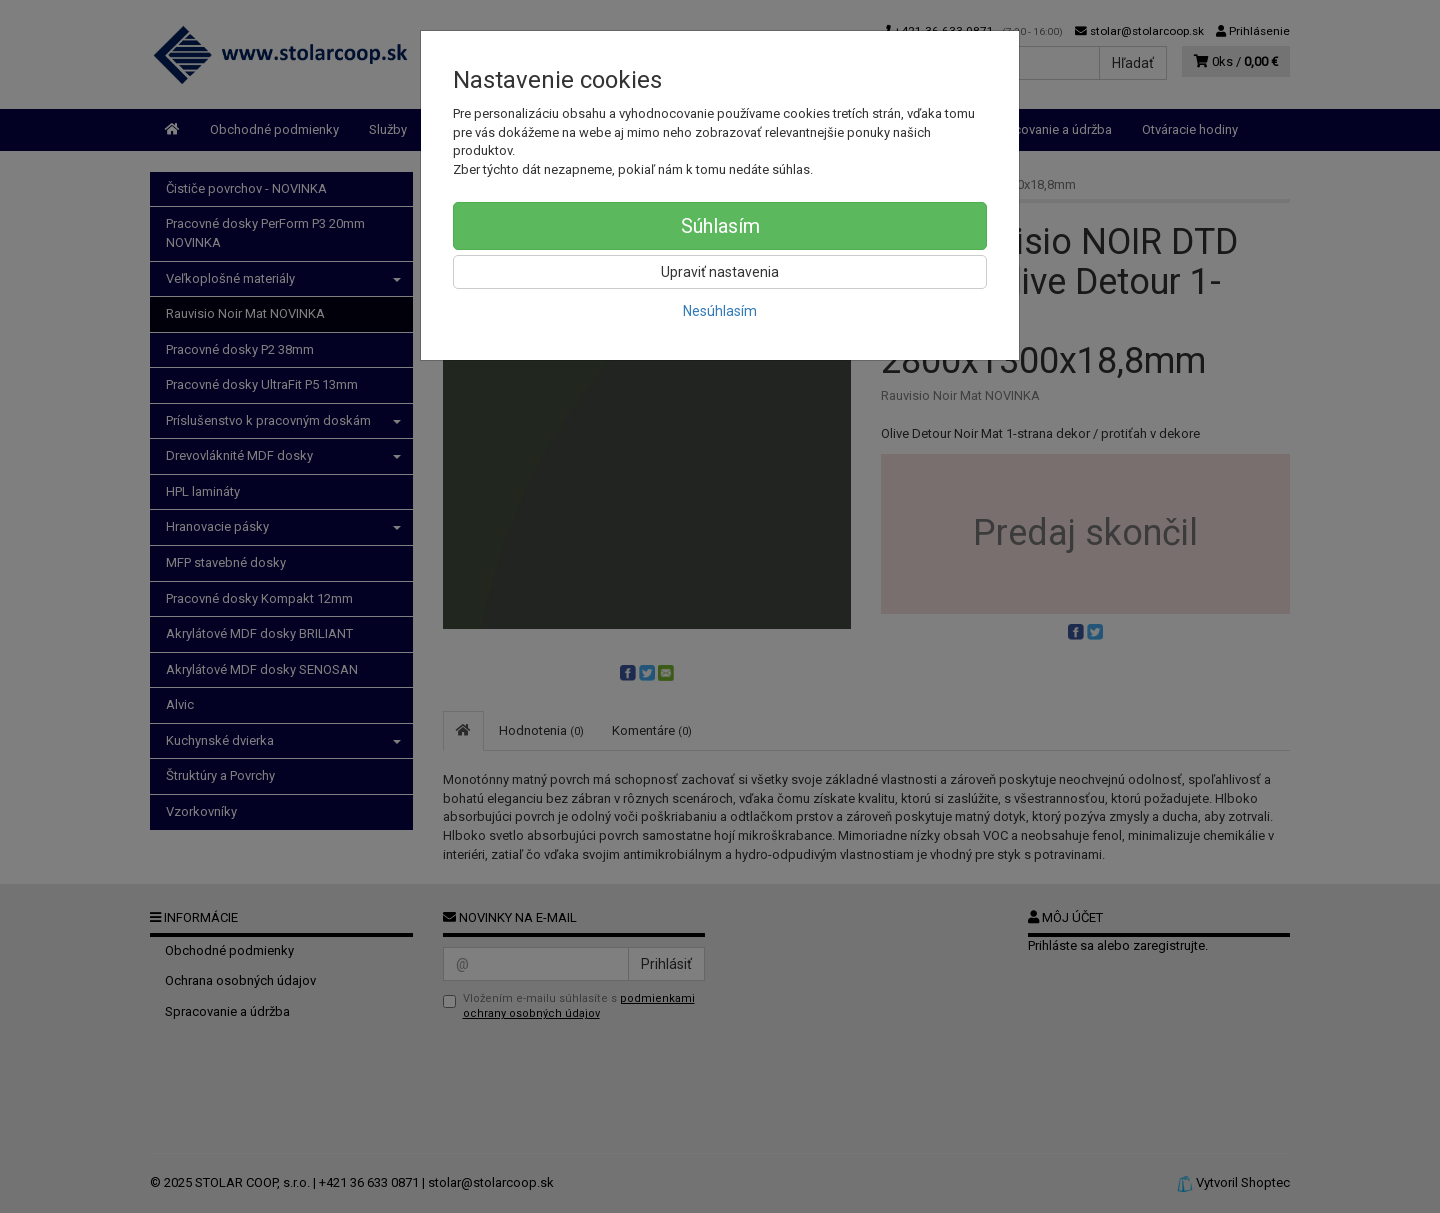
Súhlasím (720, 226)
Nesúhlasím (720, 311)
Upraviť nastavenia (720, 272)
